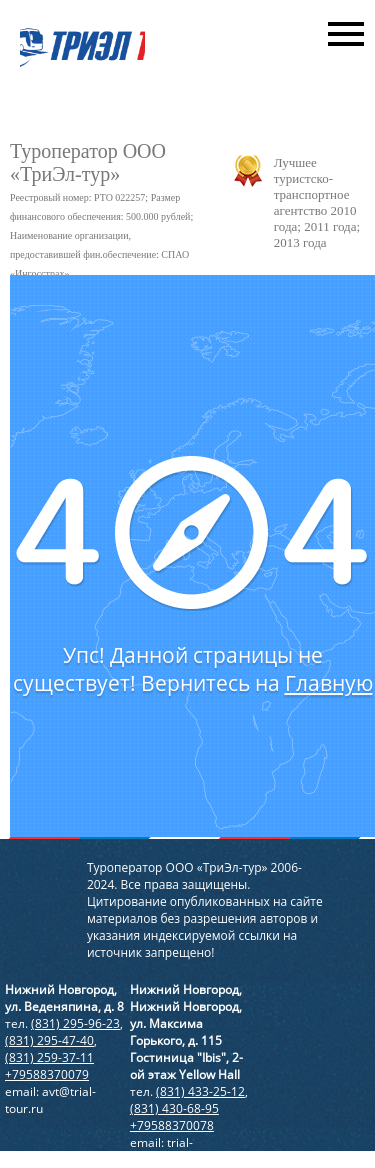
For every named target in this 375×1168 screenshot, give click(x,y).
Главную (329, 683)
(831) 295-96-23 (75, 1023)
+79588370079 (47, 1074)
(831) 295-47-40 (49, 1040)
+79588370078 (172, 1125)
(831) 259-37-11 (49, 1057)
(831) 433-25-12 (200, 1091)
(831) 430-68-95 (174, 1108)
